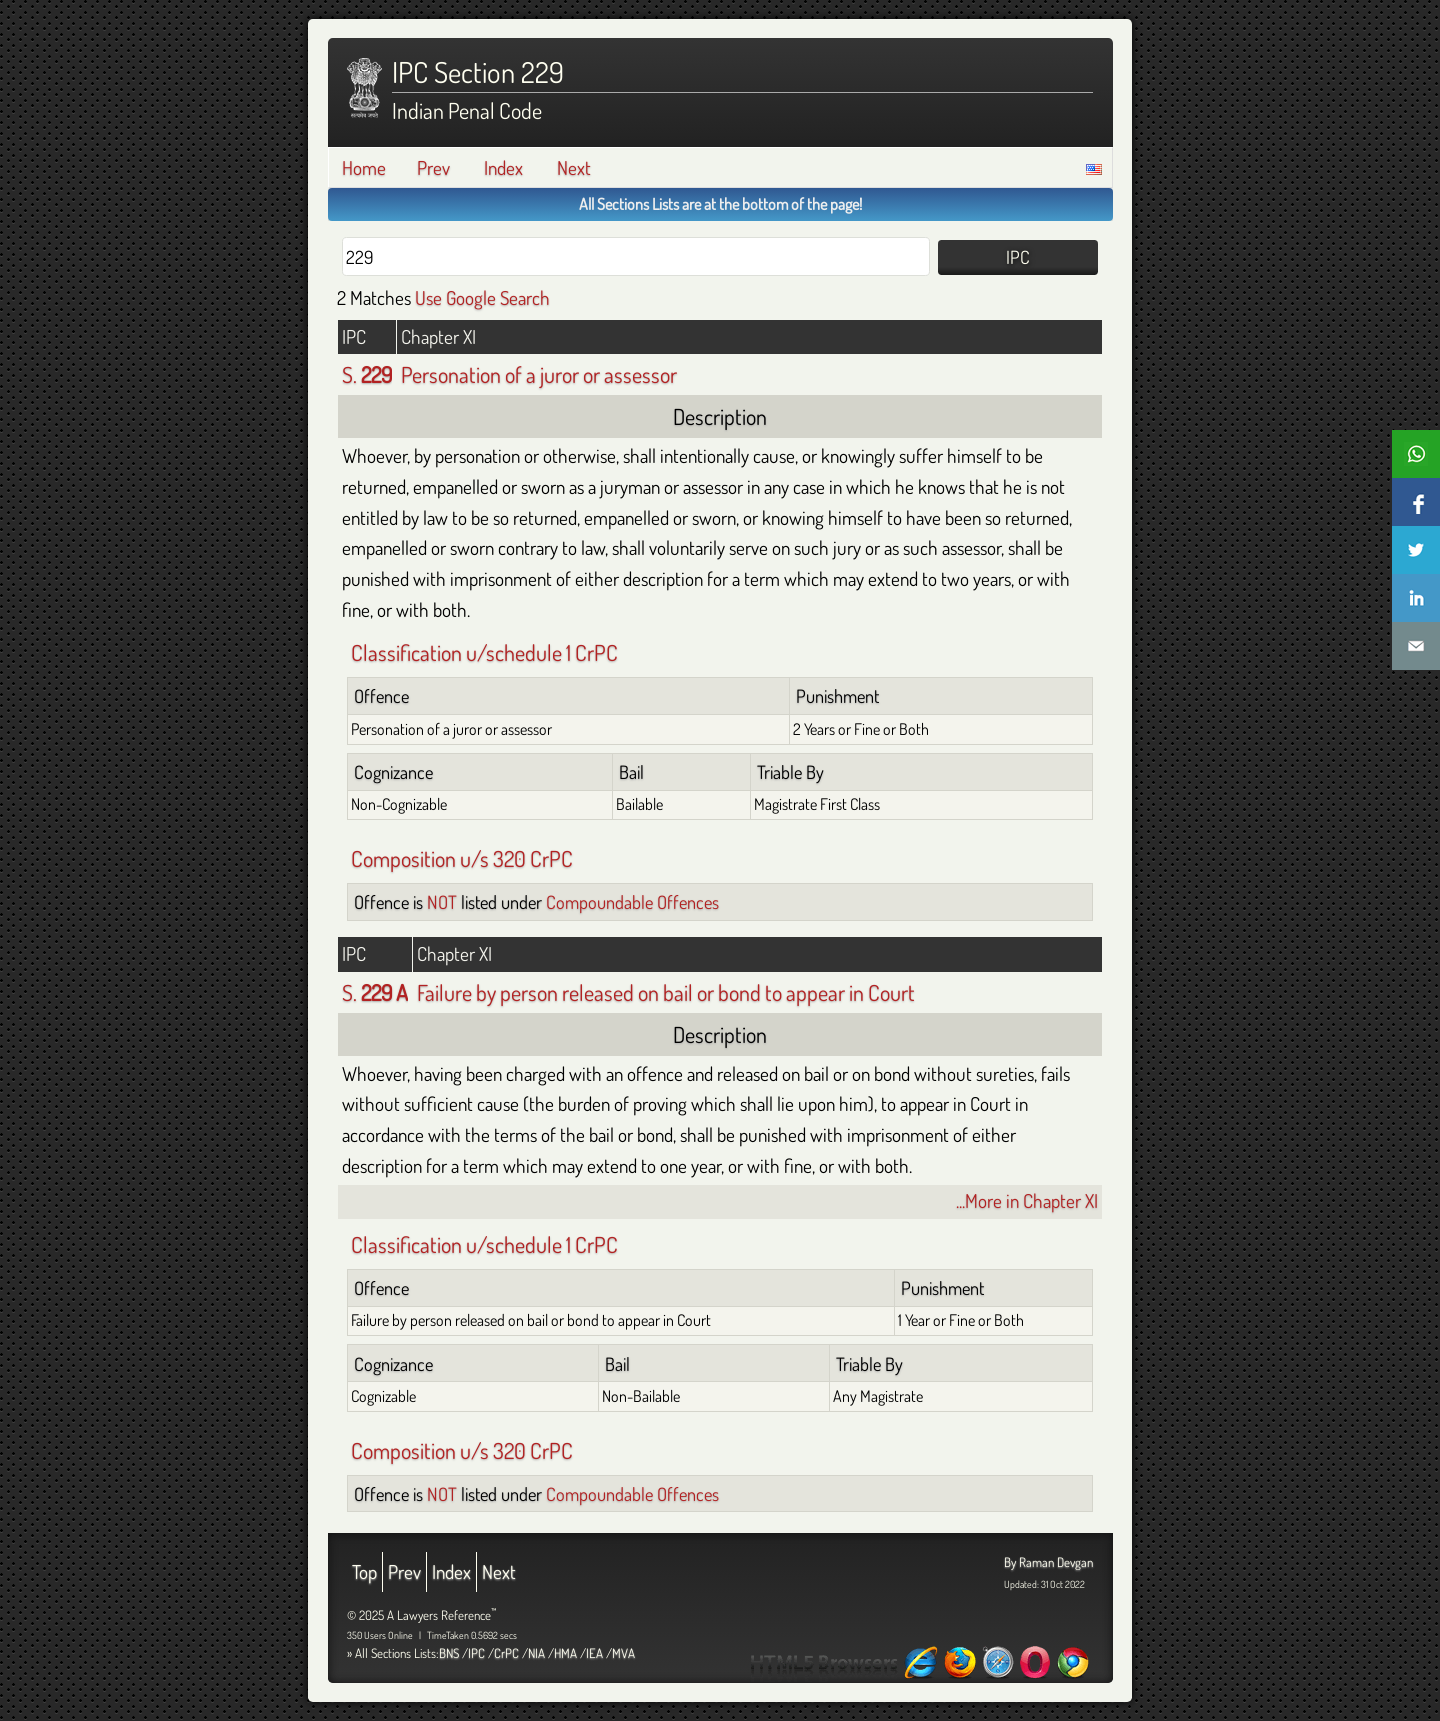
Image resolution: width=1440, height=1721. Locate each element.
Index (503, 167)
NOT (442, 901)
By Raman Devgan (1048, 1562)
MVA (623, 1653)
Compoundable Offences (632, 901)
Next (574, 167)
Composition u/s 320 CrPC (462, 858)
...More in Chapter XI (1027, 1200)
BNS (449, 1653)
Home (364, 167)
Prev (433, 167)
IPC (476, 1653)
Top (364, 1571)
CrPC (506, 1653)
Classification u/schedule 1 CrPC (484, 652)
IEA (594, 1653)
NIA (536, 1653)
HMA (565, 1653)
